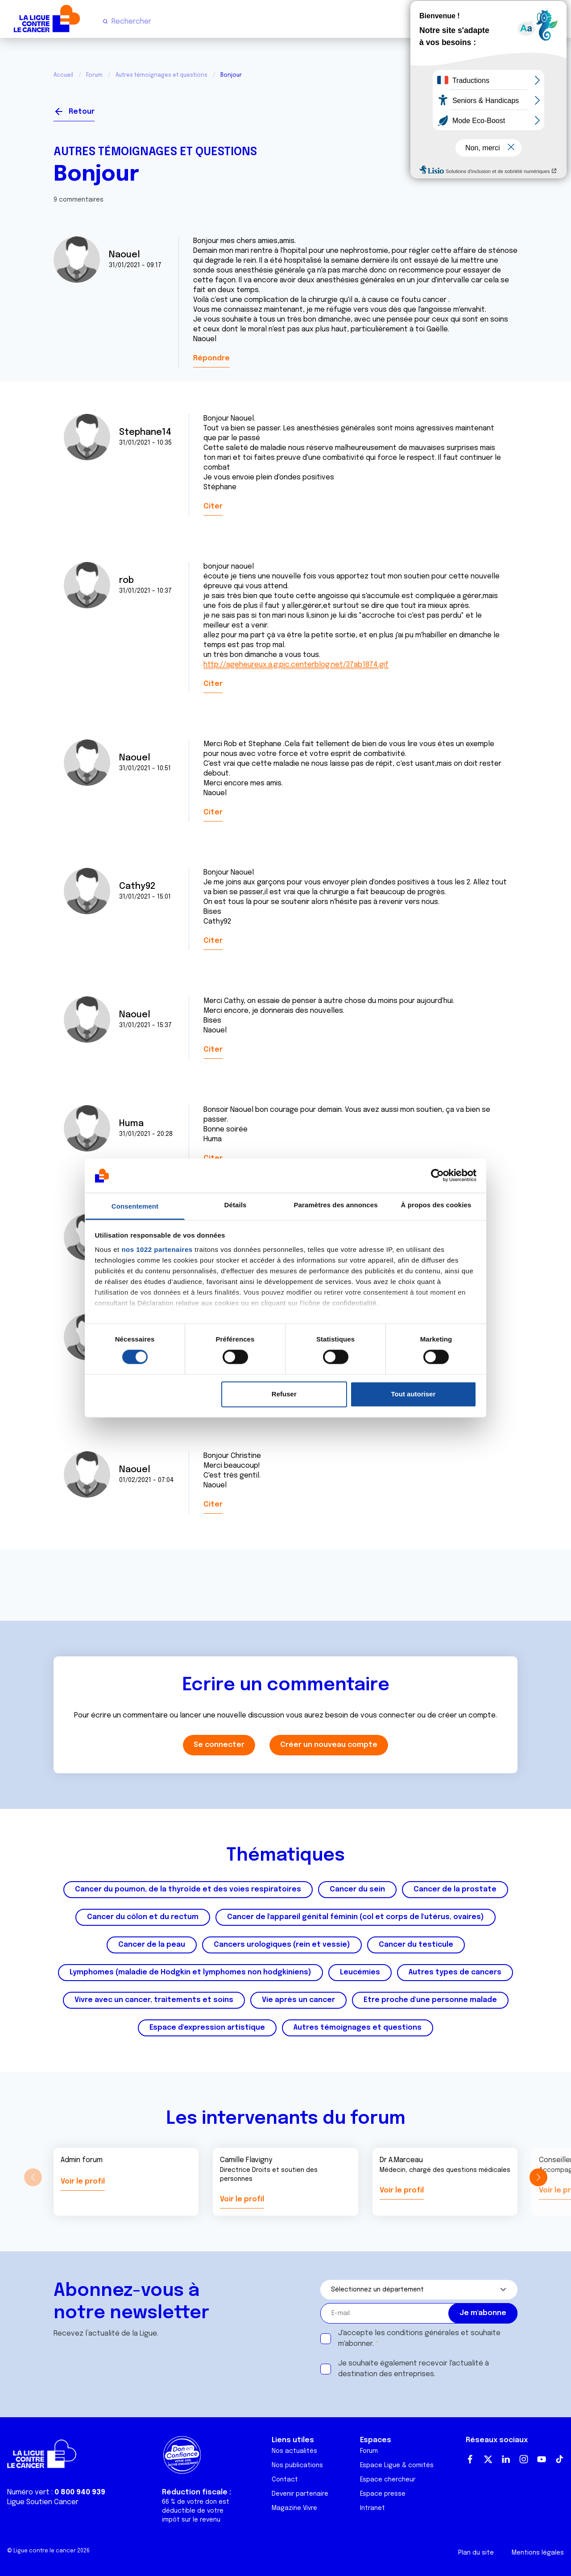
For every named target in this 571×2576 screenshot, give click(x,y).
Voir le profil (83, 2181)
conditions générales (423, 2333)
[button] (538, 2177)
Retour (82, 112)
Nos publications (297, 2465)
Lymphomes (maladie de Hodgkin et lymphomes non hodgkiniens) (190, 1972)
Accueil (63, 75)
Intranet (372, 2508)
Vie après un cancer (298, 2000)
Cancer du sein (357, 1889)
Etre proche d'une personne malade (430, 2000)
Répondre (211, 358)
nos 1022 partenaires (156, 1249)
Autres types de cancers (455, 1972)
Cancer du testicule (416, 1945)
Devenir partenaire (300, 2494)
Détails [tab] (235, 1205)
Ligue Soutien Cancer (43, 2502)
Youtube (541, 2459)
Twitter (488, 2459)
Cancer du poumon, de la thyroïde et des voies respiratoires (188, 1889)
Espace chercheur (387, 2480)
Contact (285, 2480)
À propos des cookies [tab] (436, 1205)
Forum (94, 75)
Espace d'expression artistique (207, 2027)
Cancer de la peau (151, 1945)
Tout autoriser (413, 1394)
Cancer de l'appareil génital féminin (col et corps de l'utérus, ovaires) (355, 1917)
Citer (213, 506)
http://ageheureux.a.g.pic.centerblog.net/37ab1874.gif (296, 665)
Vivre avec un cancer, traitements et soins (153, 2000)
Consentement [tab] (135, 1206)
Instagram (523, 2459)
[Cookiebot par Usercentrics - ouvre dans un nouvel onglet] (437, 1175)
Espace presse (382, 2494)
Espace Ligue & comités (397, 2465)
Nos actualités (294, 2451)
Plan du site (476, 2553)
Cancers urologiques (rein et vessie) (282, 1945)
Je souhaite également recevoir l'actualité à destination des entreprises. (413, 2369)
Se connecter (484, 108)
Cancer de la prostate (455, 1889)
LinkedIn (505, 2459)
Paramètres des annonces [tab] (335, 1205)
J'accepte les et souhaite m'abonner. (419, 2338)
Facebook (470, 2459)
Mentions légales (538, 2553)
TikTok (559, 2459)
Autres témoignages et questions (161, 75)
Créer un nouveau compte (328, 1745)
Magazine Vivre (294, 2508)
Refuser (284, 1394)
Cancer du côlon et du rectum (143, 1917)
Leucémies (360, 1972)
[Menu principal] (556, 21)
